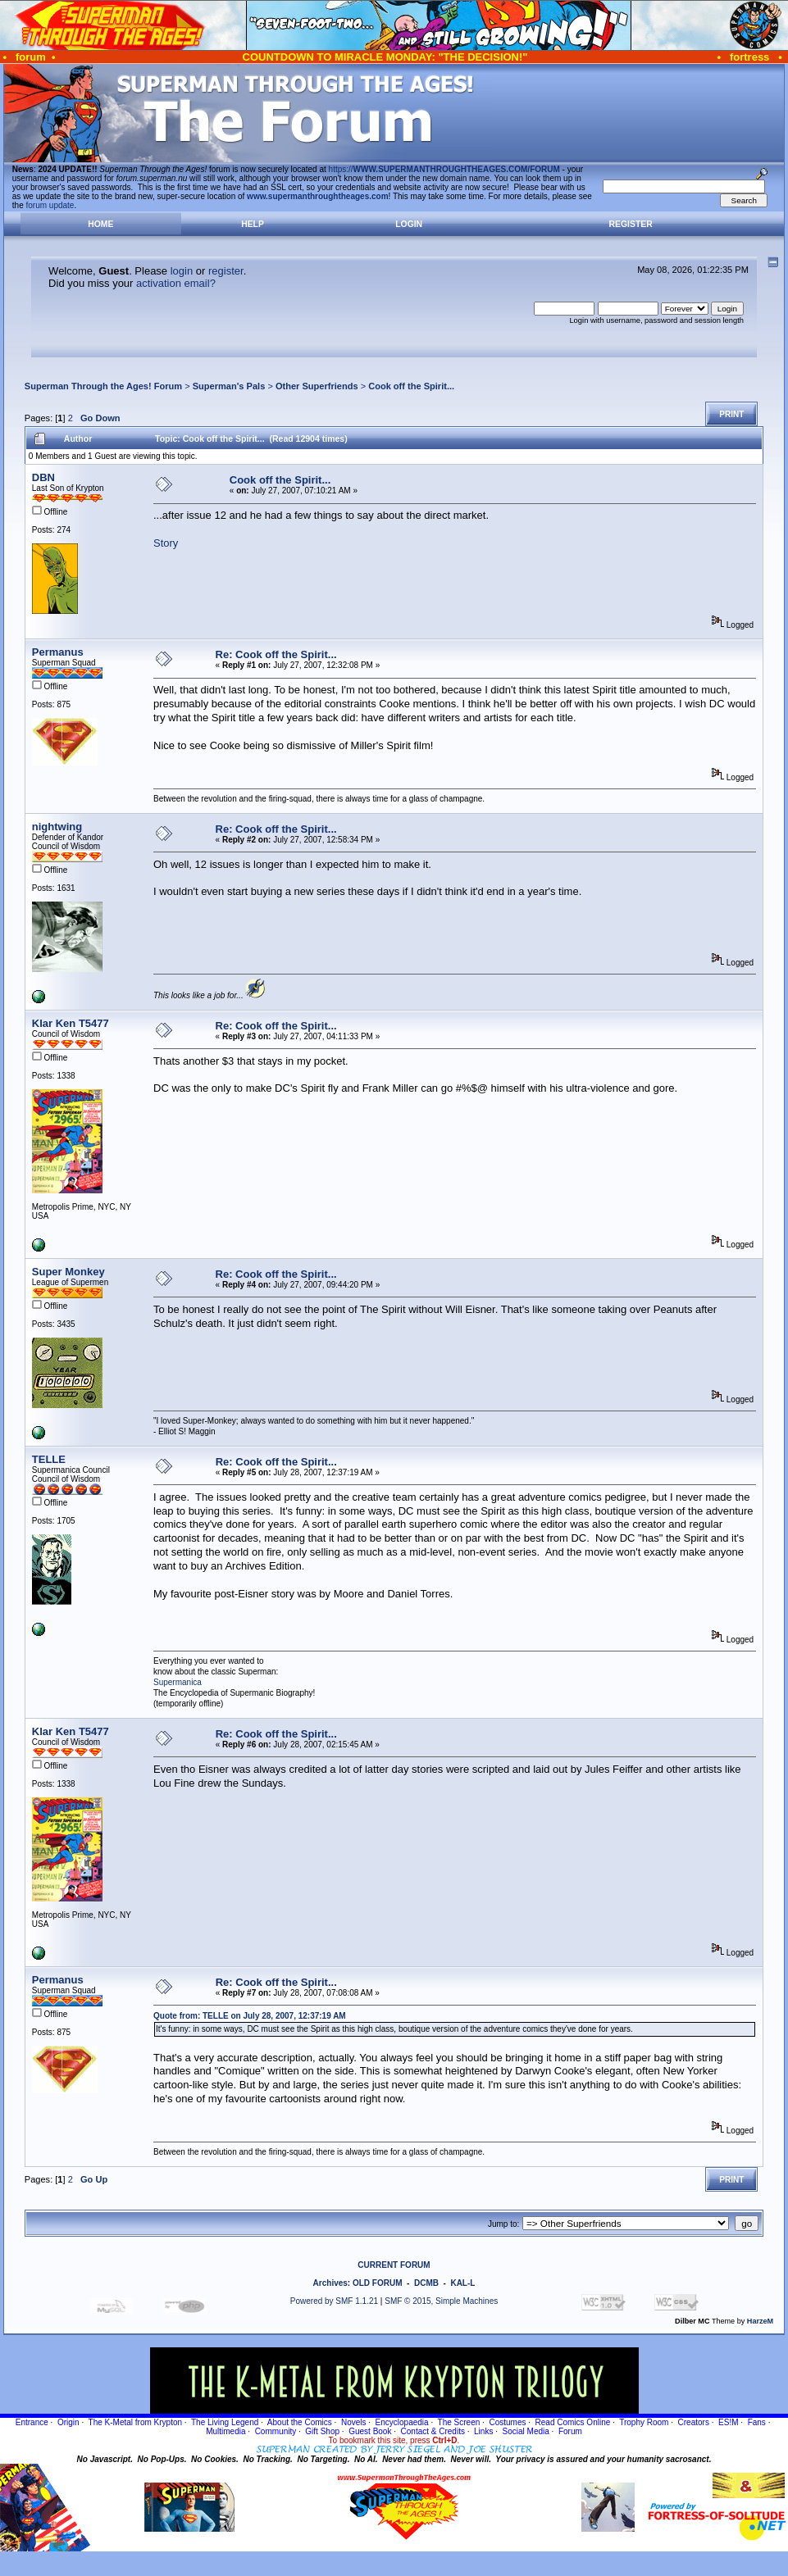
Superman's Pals (229, 386)
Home (100, 224)
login (182, 271)
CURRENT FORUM (394, 2264)
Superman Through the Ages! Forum (103, 386)
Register (631, 224)
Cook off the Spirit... (411, 386)
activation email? (176, 283)
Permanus (58, 652)
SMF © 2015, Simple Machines (441, 2301)
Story (165, 543)
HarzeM (760, 2321)
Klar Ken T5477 (70, 1023)
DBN (43, 477)
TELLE (49, 1459)
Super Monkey (68, 1271)
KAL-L (462, 2283)
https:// (444, 169)
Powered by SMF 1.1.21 (334, 2301)
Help (252, 224)
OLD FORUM (378, 2283)
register (226, 271)
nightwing (57, 826)
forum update (50, 205)
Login (408, 224)
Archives (330, 2283)
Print (731, 414)
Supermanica (177, 1682)
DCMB (426, 2283)
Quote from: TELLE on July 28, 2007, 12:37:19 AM (249, 2015)
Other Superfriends (317, 386)
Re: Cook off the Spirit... (276, 654)
